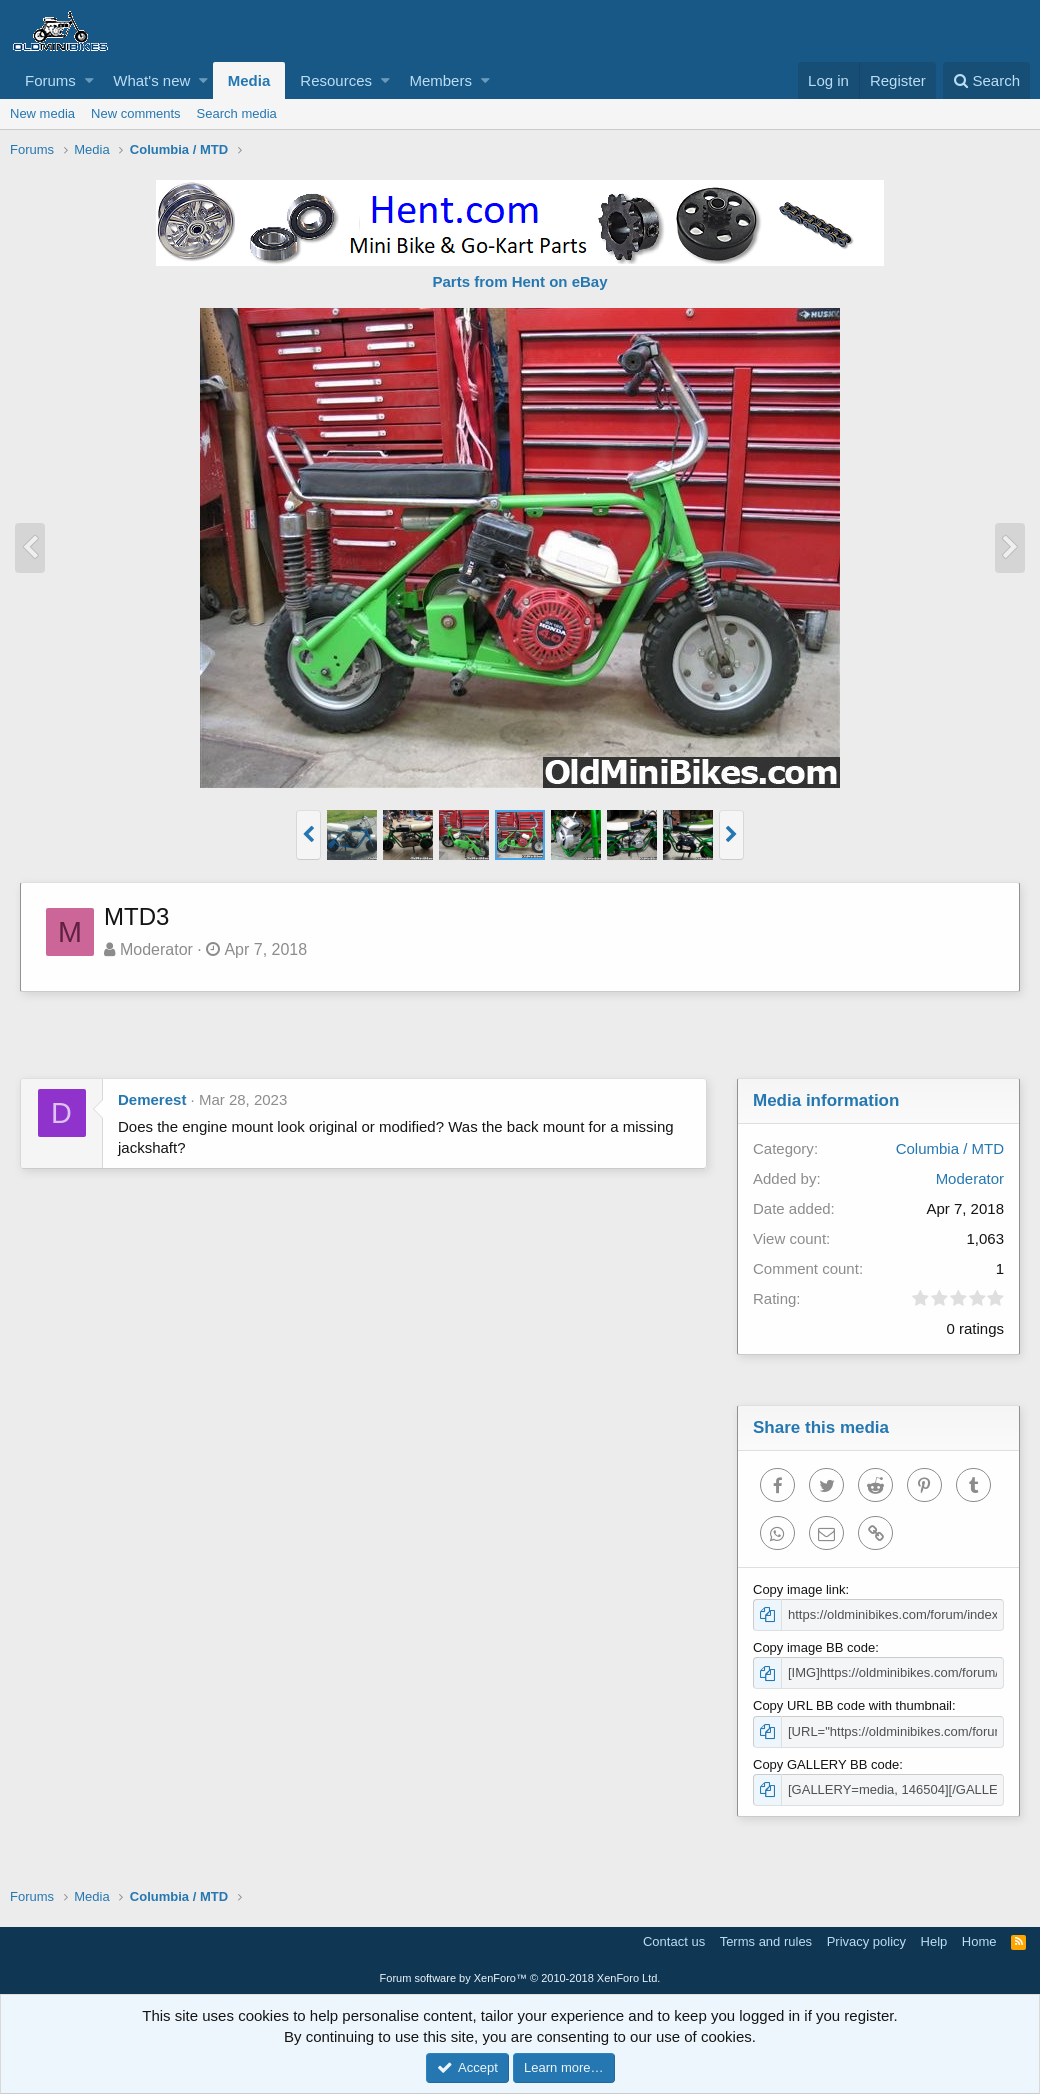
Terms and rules (766, 1941)
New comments (136, 113)
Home (979, 1941)
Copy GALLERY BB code (826, 1764)
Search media (237, 113)
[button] (89, 80)
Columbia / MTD (950, 1148)
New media (42, 113)
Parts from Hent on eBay (519, 281)
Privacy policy (866, 1941)
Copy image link (799, 1589)
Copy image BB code (814, 1647)
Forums (50, 80)
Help (934, 1941)
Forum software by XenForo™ (520, 1978)
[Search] (986, 80)
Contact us (674, 1941)
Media (249, 80)
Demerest (152, 1099)
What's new (151, 80)
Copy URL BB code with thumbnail (852, 1705)
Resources (336, 80)
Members (440, 80)
